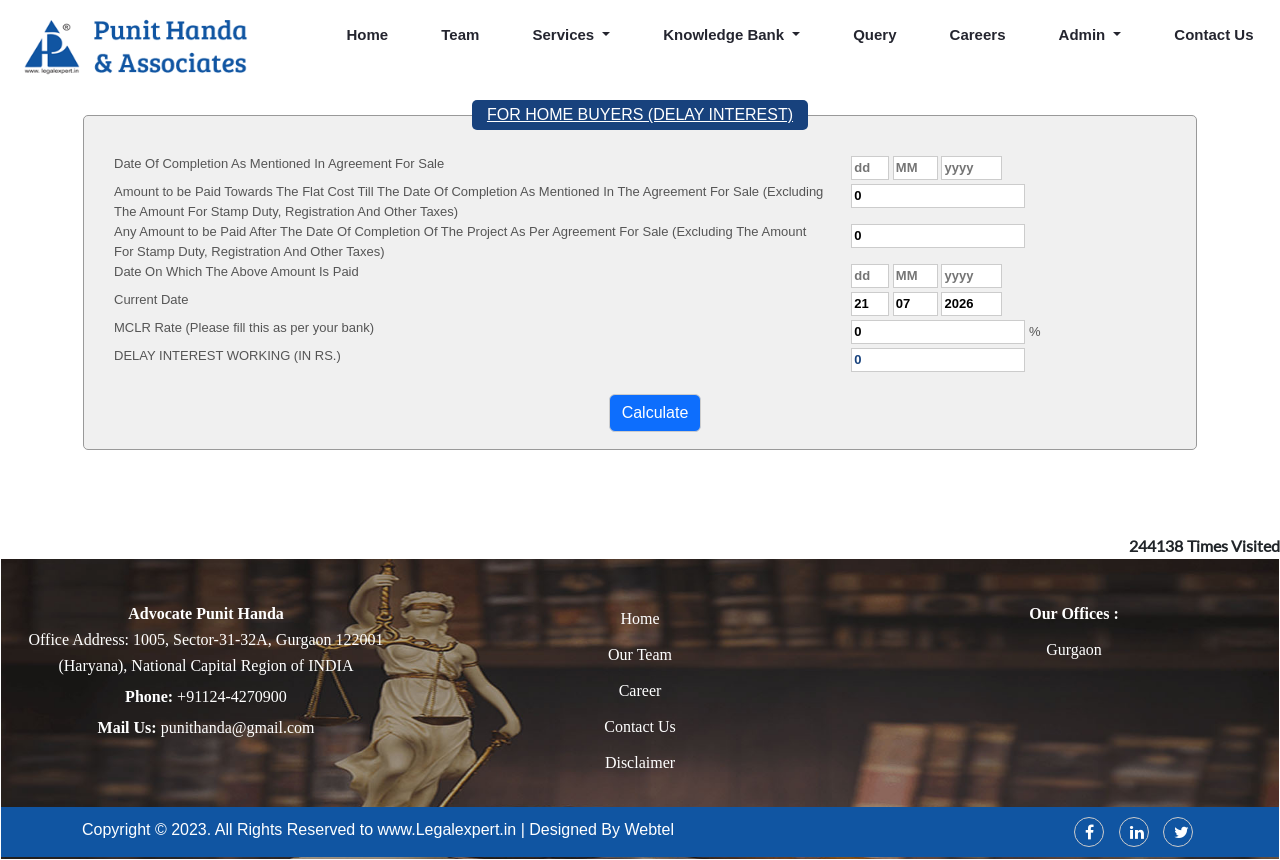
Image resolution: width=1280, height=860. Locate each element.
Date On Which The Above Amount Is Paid (236, 271)
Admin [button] (1084, 34)
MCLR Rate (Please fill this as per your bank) (244, 327)
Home (368, 34)
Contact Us (640, 726)
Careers (978, 34)
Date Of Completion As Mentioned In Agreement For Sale (279, 163)
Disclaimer (640, 762)
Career (640, 690)
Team (460, 34)
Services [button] (565, 34)
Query (874, 34)
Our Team (640, 654)
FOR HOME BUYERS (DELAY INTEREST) (640, 114)
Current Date (151, 299)
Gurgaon (1074, 649)
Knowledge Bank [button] (725, 34)
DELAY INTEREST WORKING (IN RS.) (227, 355)
